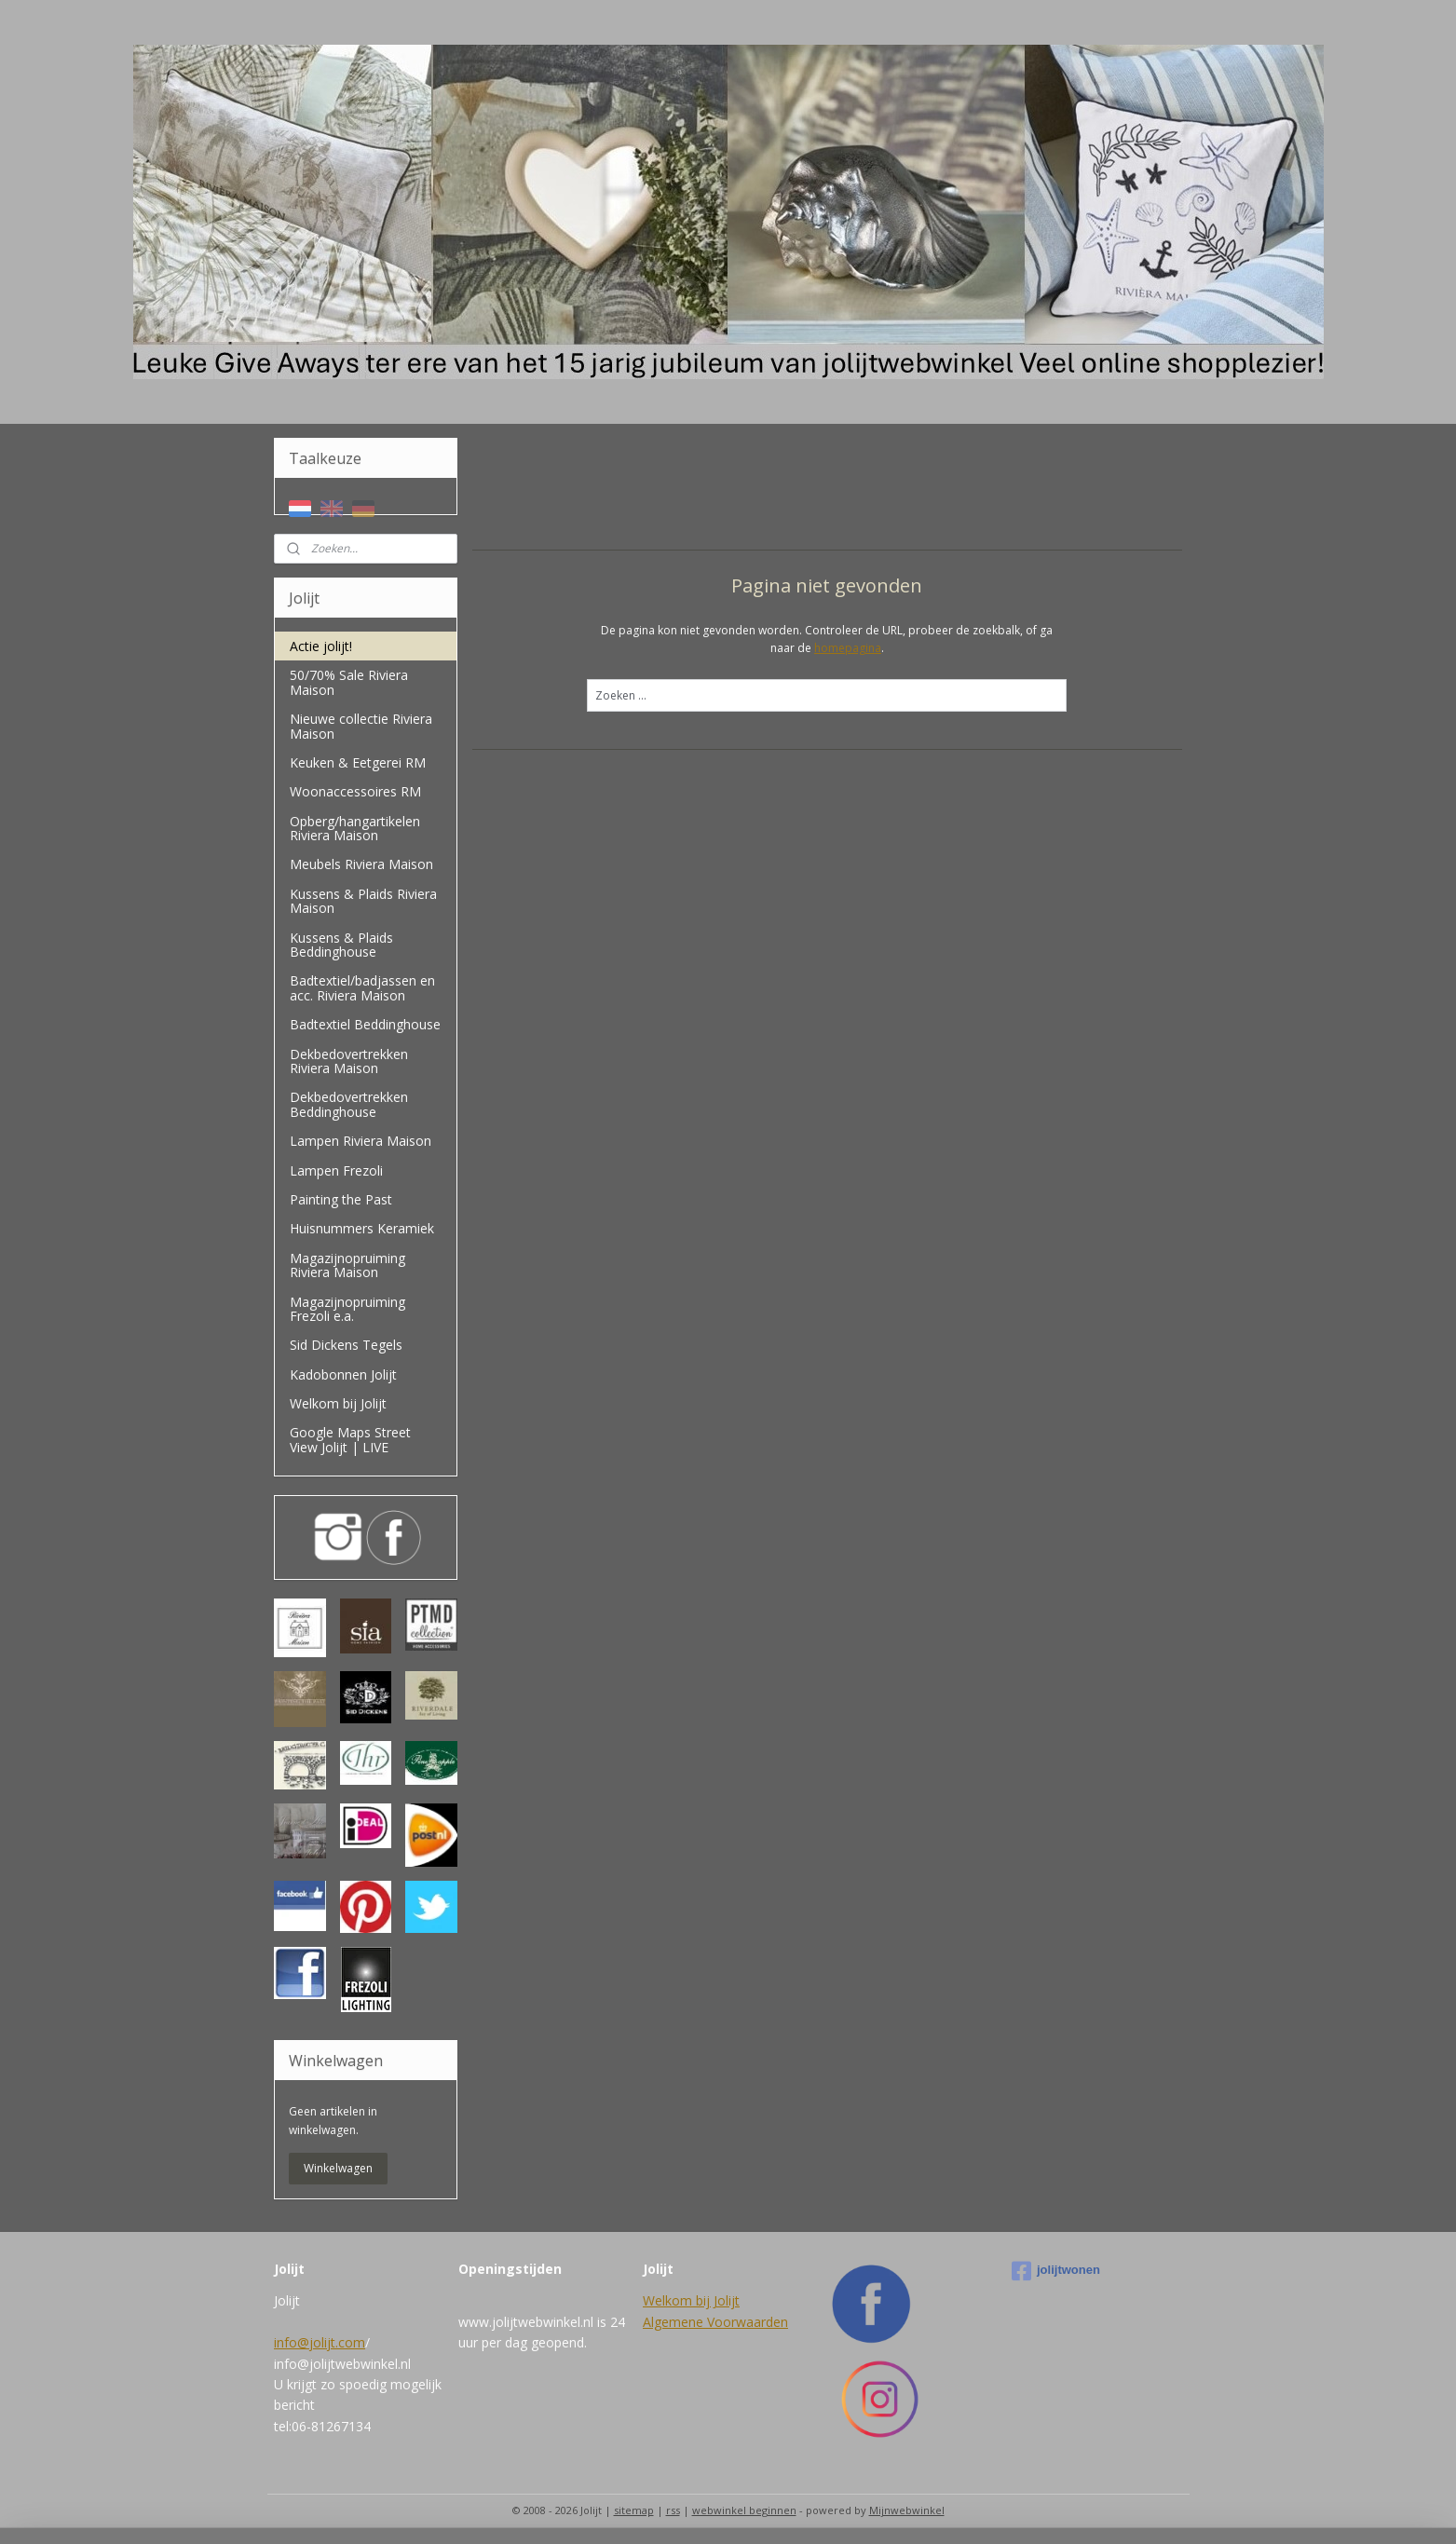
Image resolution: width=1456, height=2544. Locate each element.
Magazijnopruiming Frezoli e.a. (347, 1309)
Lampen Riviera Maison (360, 1141)
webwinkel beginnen (744, 2510)
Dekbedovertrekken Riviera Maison (349, 1061)
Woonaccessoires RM (355, 791)
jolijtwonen (1056, 2271)
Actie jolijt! (321, 646)
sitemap (634, 2510)
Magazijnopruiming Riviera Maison (347, 1265)
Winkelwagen (338, 2168)
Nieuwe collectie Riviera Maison (361, 725)
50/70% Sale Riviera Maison (349, 682)
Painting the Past (341, 1199)
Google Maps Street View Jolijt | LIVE (350, 1439)
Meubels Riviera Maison (361, 864)
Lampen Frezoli (336, 1170)
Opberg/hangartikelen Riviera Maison (355, 828)
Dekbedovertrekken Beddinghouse (349, 1104)
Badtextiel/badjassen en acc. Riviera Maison (362, 987)
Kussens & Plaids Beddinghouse (341, 944)
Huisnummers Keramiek (362, 1228)
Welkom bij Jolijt (338, 1403)
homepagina (847, 648)
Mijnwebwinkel (907, 2510)
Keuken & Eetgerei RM (358, 762)
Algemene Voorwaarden (715, 2322)
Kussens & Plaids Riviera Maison (363, 901)
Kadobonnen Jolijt (343, 1374)
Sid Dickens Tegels (346, 1345)
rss (673, 2510)
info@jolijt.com (319, 2342)
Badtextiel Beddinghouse (365, 1024)
